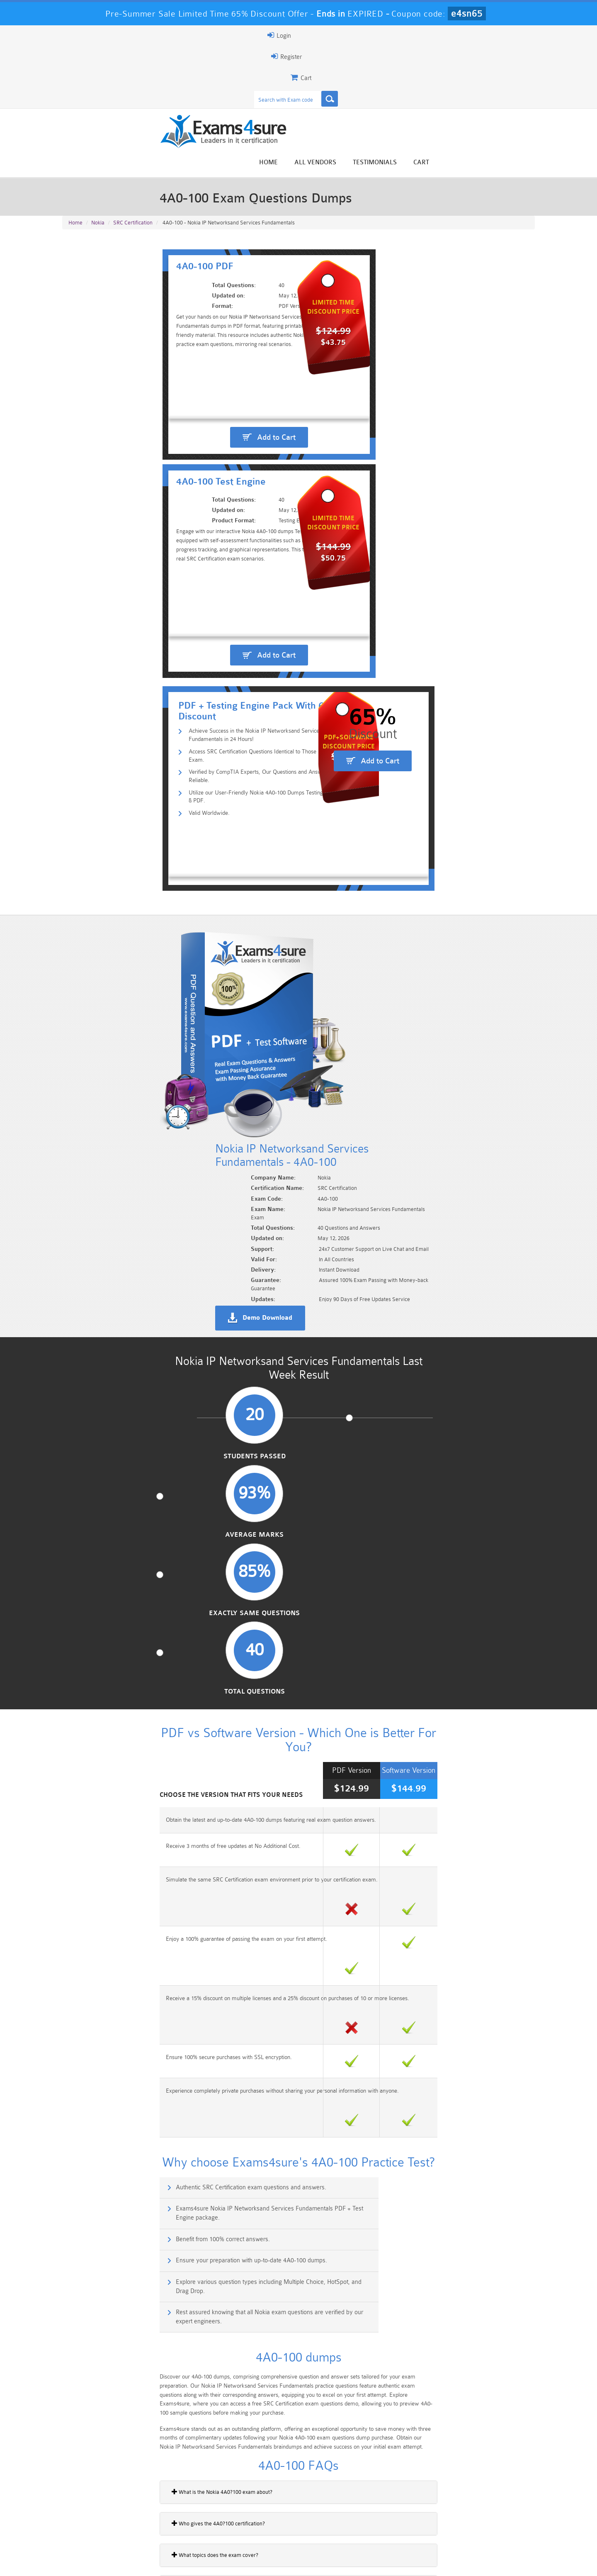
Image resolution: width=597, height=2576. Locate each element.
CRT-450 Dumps (416, 2512)
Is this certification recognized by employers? (124, 1680)
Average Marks (237, 858)
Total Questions (480, 858)
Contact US (248, 2562)
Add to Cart (184, 316)
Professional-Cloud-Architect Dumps (338, 2516)
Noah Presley (295, 2438)
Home (372, 67)
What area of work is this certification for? (120, 1649)
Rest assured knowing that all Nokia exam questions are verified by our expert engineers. (422, 1346)
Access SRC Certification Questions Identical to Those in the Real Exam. (189, 403)
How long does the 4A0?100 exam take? (118, 1712)
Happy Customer (295, 2454)
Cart (525, 67)
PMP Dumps (101, 2512)
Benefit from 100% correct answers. (124, 1305)
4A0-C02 (77, 2097)
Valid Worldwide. (117, 442)
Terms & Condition (196, 2562)
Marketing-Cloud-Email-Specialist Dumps (495, 2516)
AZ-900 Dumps (259, 2526)
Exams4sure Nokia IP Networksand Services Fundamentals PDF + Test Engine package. (423, 1274)
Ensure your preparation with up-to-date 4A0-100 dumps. (395, 1305)
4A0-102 (77, 2011)
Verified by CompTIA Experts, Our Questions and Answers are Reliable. (189, 416)
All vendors (419, 67)
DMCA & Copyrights (303, 2562)
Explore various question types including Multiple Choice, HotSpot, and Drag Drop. (177, 1346)
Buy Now (501, 1930)
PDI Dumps (180, 2526)
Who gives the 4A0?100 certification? (114, 1554)
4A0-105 (77, 1983)
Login (481, 35)
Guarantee (145, 2562)
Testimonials (478, 67)
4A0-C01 (77, 2069)
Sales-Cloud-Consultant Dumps (259, 2516)
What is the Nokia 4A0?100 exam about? (118, 1523)
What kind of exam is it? (99, 1775)
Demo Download (336, 686)
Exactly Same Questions (359, 858)
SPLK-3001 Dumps (417, 2526)
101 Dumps (180, 2512)
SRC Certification (133, 142)
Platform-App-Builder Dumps (101, 2530)
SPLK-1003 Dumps (338, 2526)
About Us (104, 2562)
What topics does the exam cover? (111, 1586)
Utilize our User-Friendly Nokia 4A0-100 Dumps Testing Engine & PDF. (188, 429)
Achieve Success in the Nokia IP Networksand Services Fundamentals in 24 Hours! (205, 389)
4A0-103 (77, 1926)
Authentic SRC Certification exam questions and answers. (152, 1269)
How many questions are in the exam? (116, 1743)
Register (438, 35)
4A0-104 (77, 1954)
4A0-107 (77, 2040)
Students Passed (117, 858)
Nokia (97, 142)
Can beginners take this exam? (107, 1617)
